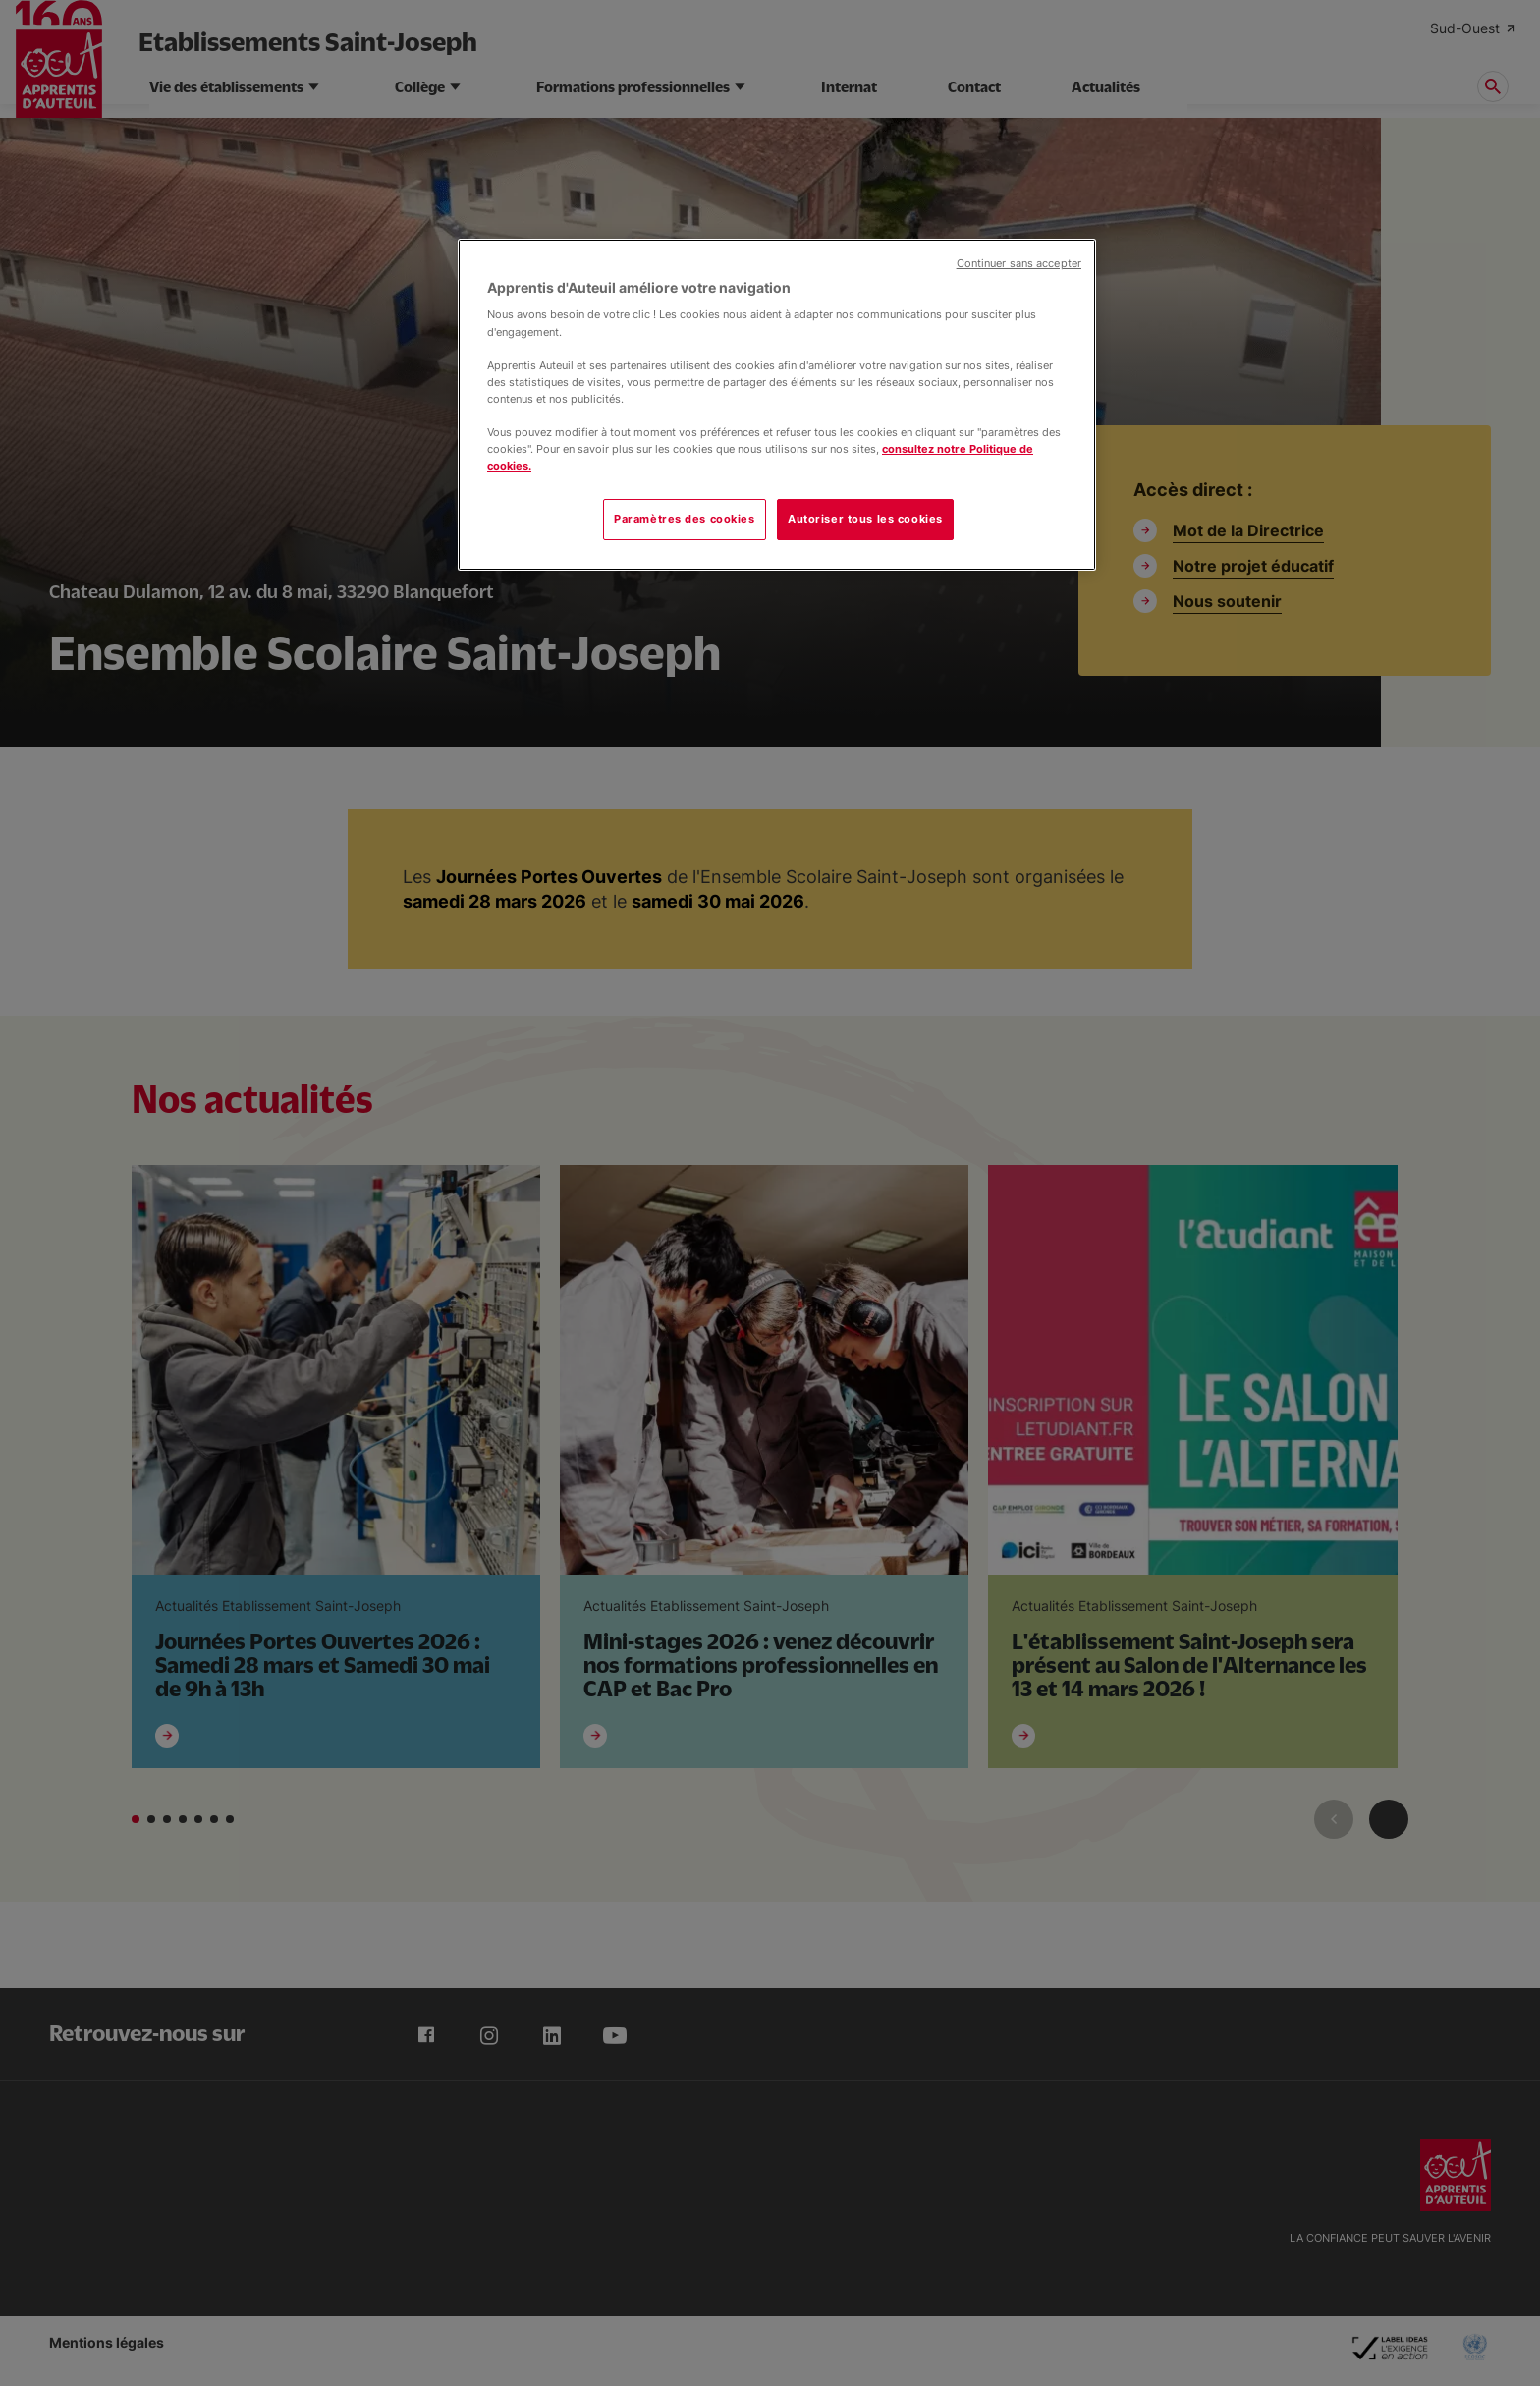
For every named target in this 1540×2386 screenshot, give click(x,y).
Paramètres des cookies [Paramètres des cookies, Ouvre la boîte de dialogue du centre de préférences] (684, 519)
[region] (777, 405)
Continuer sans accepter (1019, 263)
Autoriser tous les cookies (865, 519)
